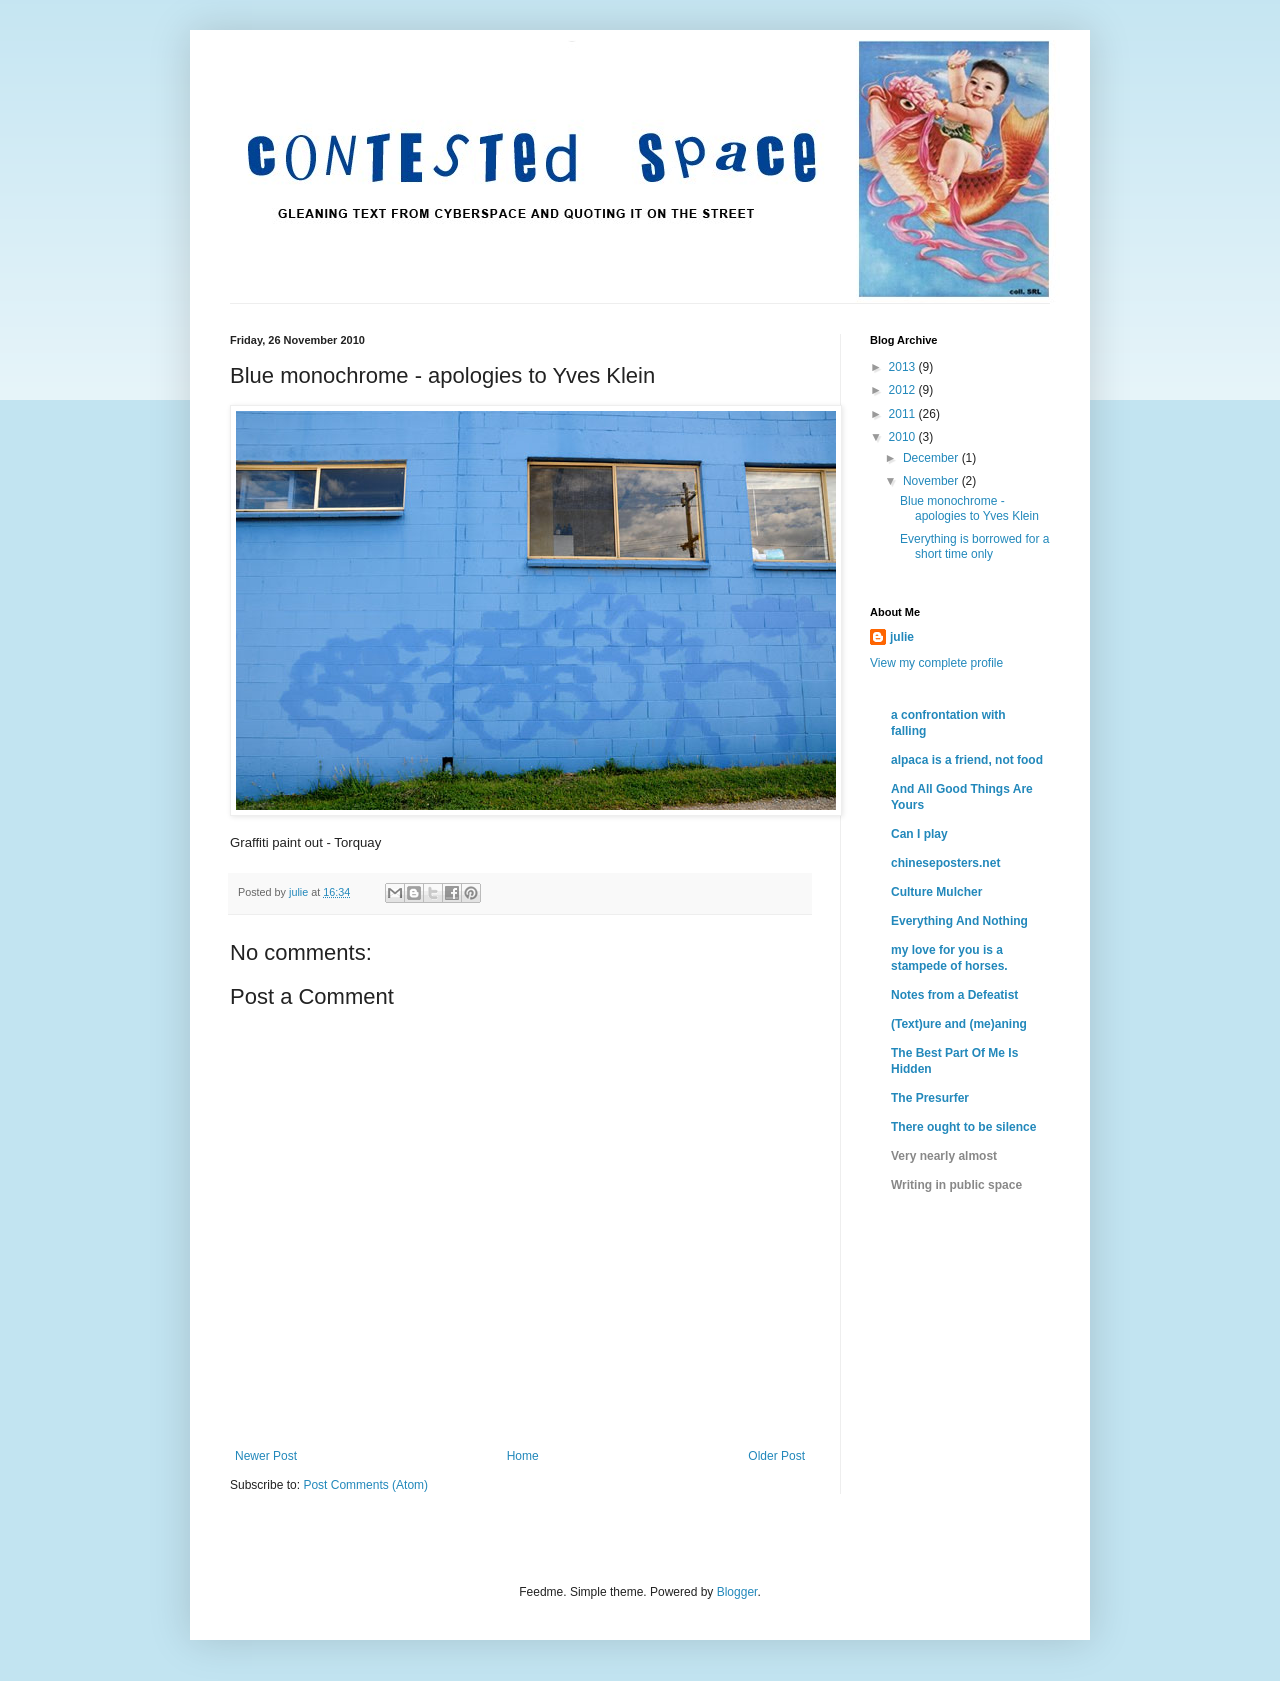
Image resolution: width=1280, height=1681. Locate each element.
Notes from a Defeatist (954, 995)
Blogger (737, 1592)
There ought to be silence (963, 1127)
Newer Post (266, 1456)
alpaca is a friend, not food (967, 760)
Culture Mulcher (936, 892)
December (932, 458)
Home (523, 1456)
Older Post (776, 1456)
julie (902, 637)
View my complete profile (936, 663)
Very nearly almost (944, 1156)
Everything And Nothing (959, 921)
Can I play (919, 834)
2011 (904, 414)
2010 (904, 437)
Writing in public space (956, 1185)
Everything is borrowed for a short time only (974, 546)
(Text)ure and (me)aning (959, 1024)
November (932, 481)
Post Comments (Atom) (365, 1485)
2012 (904, 390)
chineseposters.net (945, 863)
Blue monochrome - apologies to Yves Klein (969, 508)
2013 (904, 367)
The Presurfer (930, 1098)
